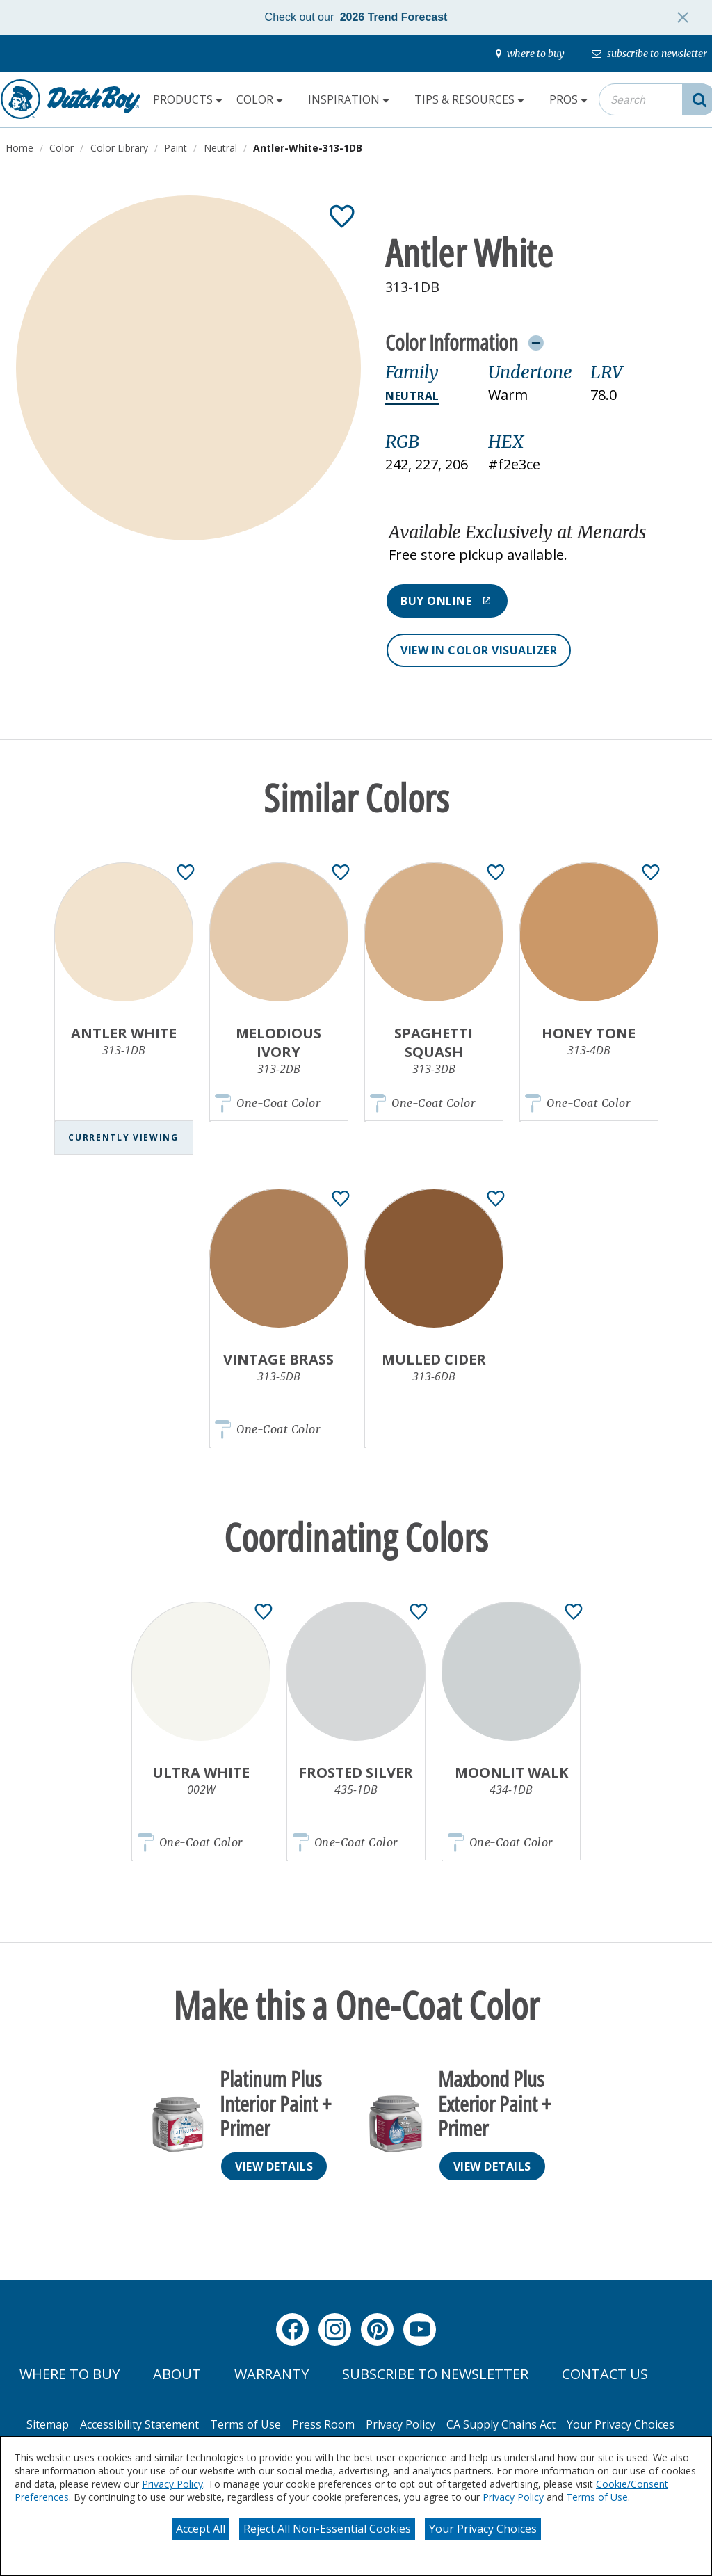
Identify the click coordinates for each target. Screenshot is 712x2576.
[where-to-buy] (530, 53)
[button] (540, 544)
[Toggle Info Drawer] (535, 342)
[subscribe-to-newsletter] (649, 53)
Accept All (200, 2528)
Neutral (412, 395)
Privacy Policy (172, 2483)
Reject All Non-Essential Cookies (327, 2528)
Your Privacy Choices (483, 2528)
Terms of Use (597, 2497)
